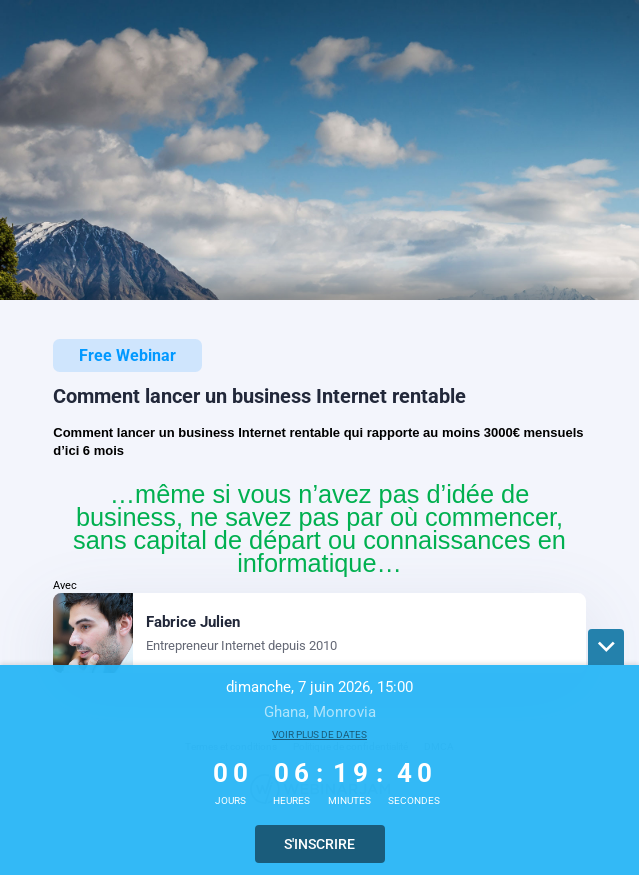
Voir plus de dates (319, 734)
